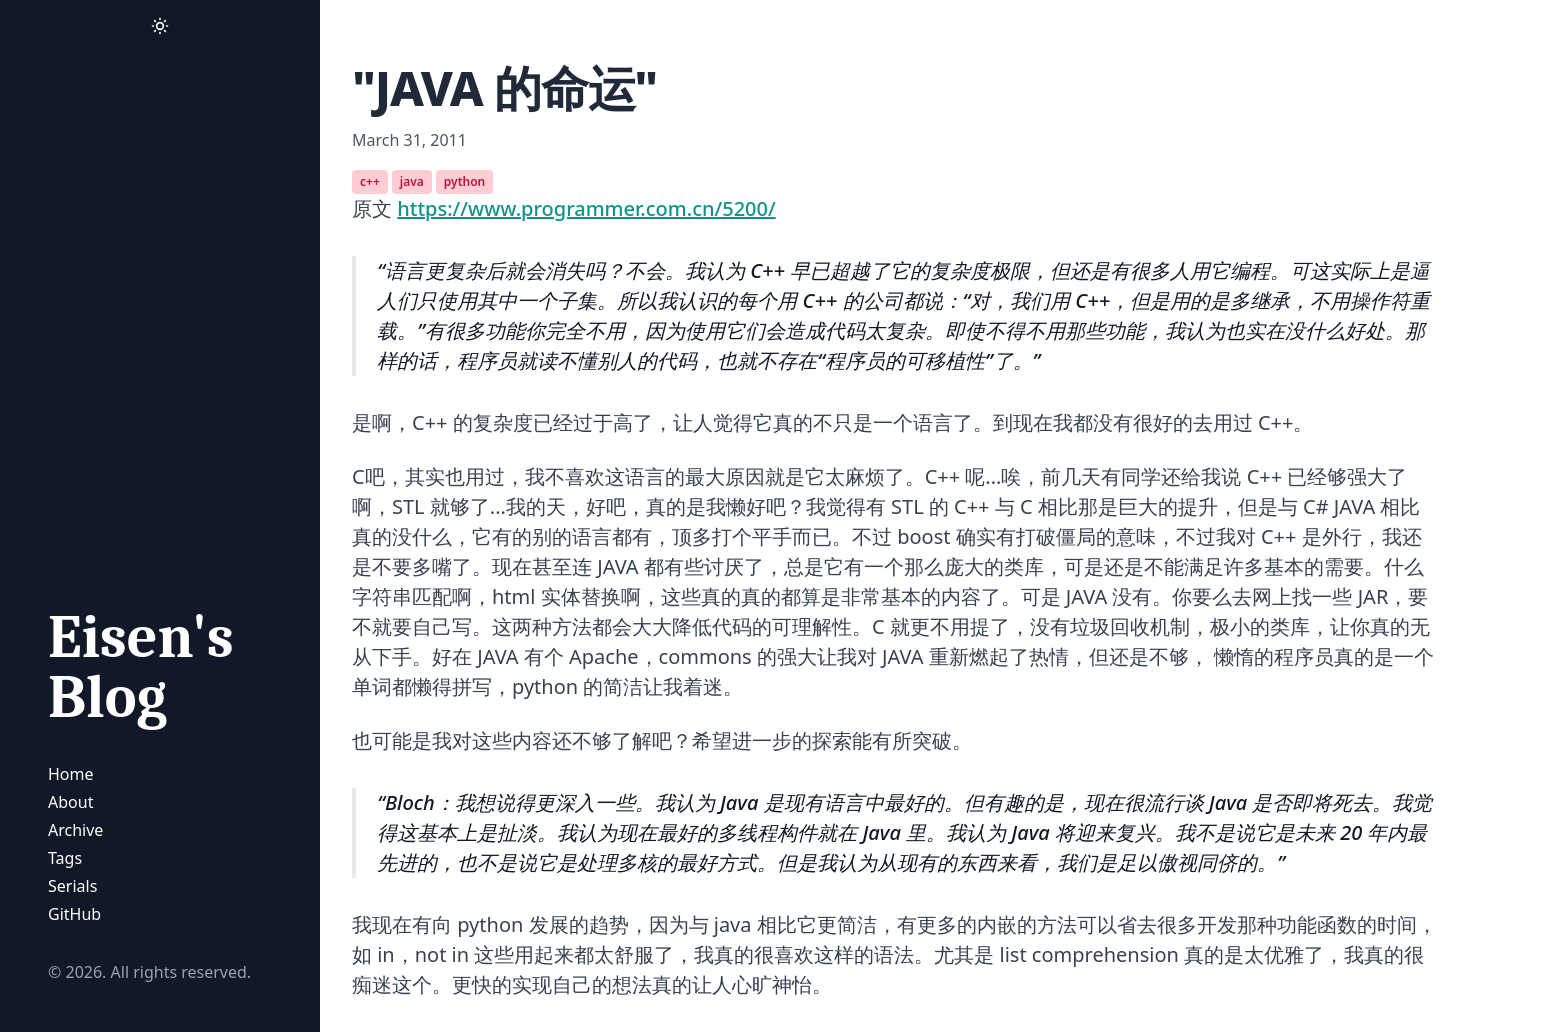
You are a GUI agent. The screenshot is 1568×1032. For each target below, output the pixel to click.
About (70, 802)
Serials (72, 886)
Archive (75, 830)
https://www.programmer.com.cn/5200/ (586, 208)
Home (71, 774)
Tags (65, 858)
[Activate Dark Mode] (160, 26)
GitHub (74, 914)
